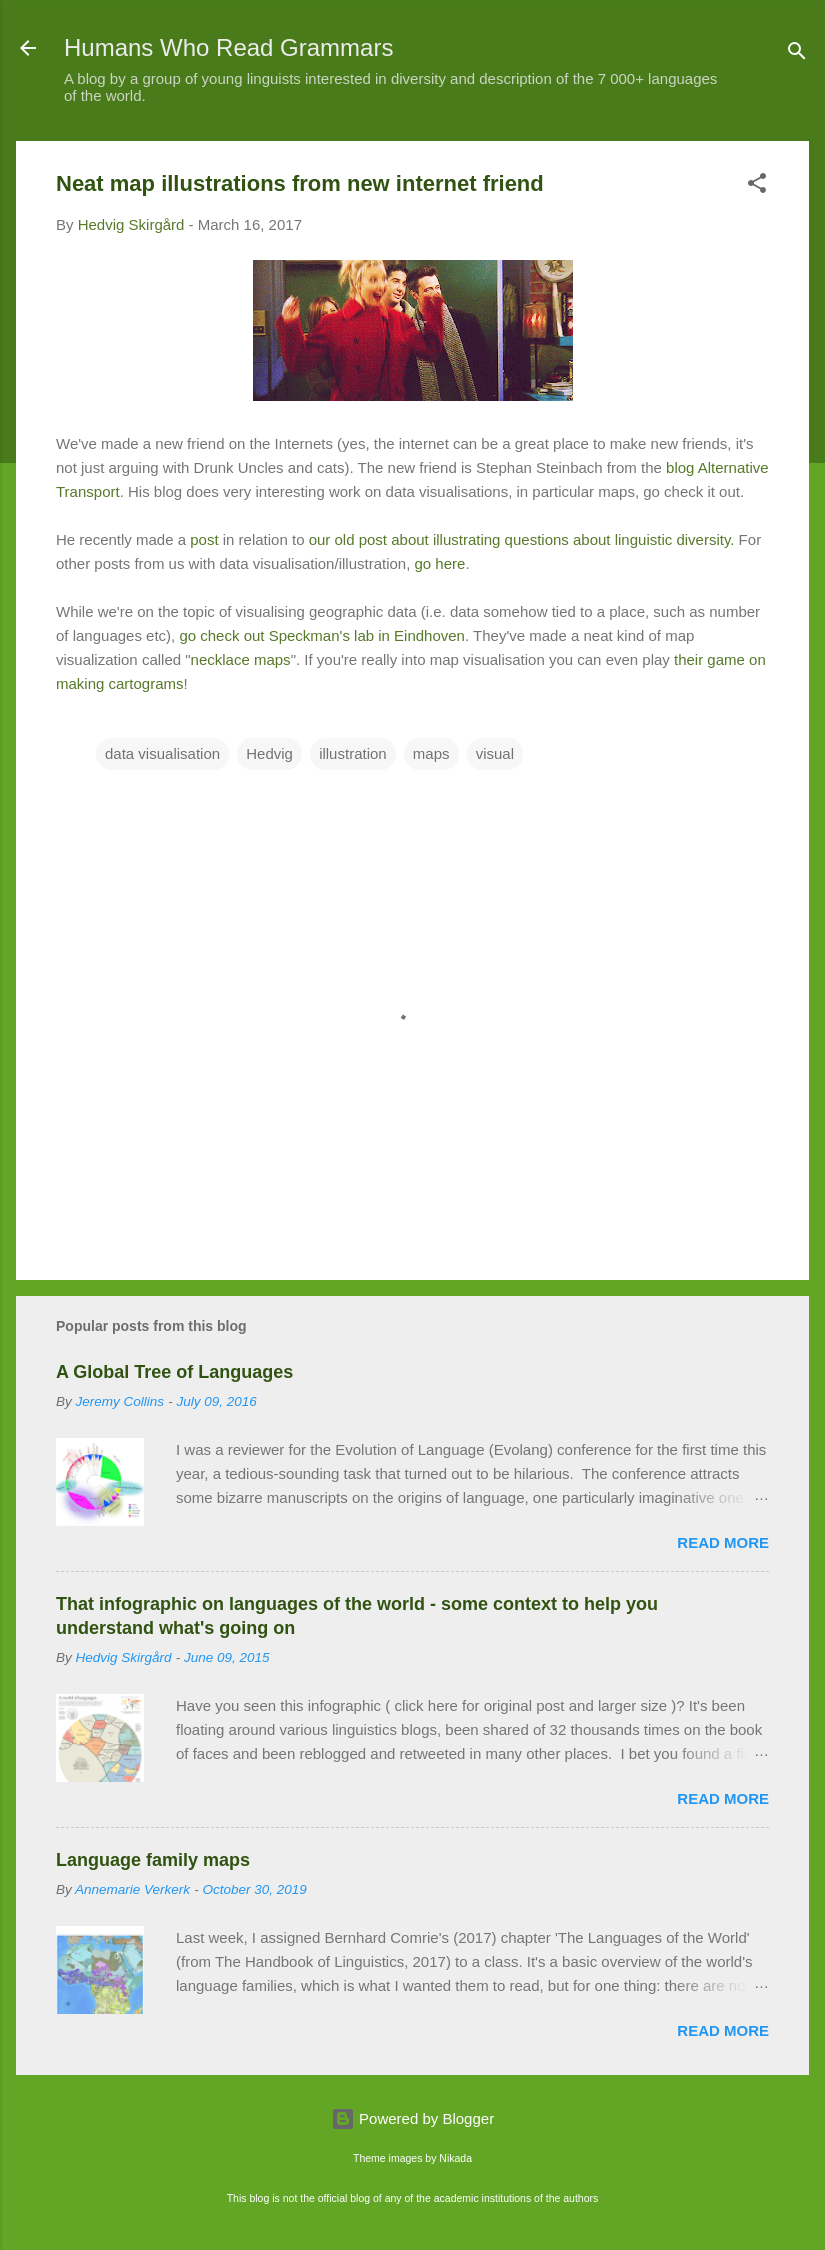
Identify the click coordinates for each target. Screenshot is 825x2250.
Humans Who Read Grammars (228, 47)
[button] (757, 186)
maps (431, 753)
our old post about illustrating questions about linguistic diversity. (519, 539)
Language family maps (153, 1860)
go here (440, 563)
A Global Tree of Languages (174, 1372)
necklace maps (241, 659)
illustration (353, 753)
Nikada (455, 2158)
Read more (723, 1542)
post (204, 539)
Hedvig (269, 753)
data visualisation (162, 753)
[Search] (797, 54)
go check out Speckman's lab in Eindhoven (322, 635)
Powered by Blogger (412, 2118)
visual (495, 753)
